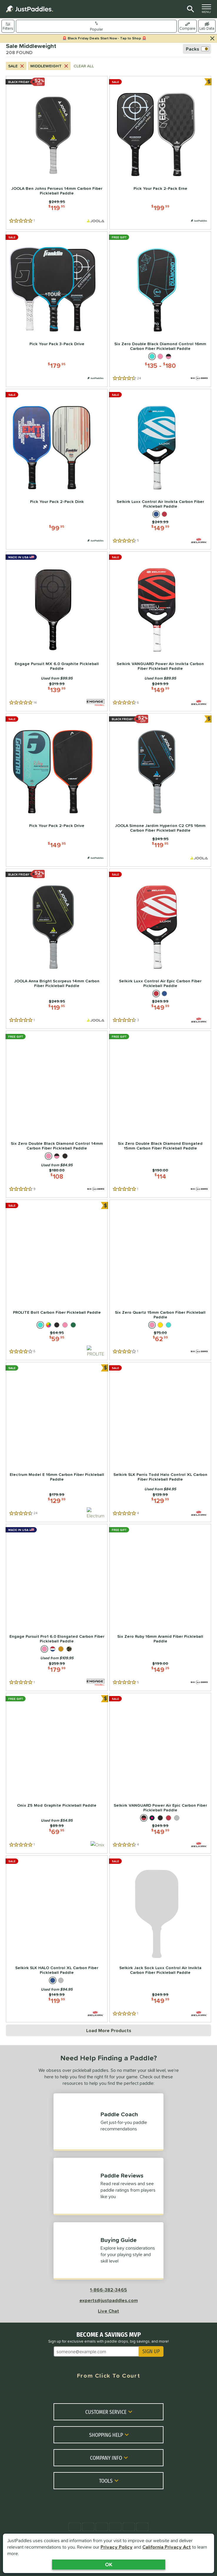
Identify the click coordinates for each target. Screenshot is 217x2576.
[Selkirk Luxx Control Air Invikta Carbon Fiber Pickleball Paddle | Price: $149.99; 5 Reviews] (160, 469)
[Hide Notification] (212, 38)
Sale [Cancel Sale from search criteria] (16, 66)
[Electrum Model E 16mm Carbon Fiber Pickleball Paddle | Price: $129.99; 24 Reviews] (56, 1442)
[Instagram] (108, 2390)
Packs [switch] (197, 48)
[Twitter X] (86, 2390)
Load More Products (108, 2030)
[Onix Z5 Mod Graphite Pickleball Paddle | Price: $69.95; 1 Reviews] (56, 1773)
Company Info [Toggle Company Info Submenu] (110, 2457)
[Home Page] (29, 9)
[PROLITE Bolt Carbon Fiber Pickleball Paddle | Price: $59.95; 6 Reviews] (56, 1280)
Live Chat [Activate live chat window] (108, 2311)
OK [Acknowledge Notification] (108, 2564)
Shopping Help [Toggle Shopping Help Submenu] (110, 2434)
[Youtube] (130, 2390)
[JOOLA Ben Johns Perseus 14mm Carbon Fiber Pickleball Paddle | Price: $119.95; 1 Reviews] (56, 152)
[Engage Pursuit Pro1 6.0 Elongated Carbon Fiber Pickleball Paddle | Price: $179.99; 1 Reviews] (56, 1607)
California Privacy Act (166, 2546)
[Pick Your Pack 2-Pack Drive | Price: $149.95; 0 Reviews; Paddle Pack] (56, 789)
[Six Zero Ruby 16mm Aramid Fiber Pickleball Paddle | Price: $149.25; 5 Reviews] (160, 1607)
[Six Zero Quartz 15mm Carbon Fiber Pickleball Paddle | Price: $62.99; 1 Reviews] (160, 1280)
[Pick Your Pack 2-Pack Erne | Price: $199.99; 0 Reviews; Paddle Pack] (160, 152)
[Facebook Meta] (64, 2390)
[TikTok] (152, 2390)
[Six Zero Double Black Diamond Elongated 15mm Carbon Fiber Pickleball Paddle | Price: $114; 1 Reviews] (160, 1114)
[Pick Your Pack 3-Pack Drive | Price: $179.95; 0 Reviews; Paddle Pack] (56, 309)
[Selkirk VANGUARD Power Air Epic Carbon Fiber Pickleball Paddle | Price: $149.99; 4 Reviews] (160, 1773)
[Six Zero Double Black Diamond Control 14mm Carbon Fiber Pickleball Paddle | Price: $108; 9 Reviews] (56, 1114)
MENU (208, 9)
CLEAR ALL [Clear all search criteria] (84, 66)
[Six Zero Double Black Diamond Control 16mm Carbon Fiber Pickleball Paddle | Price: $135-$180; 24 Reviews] (160, 309)
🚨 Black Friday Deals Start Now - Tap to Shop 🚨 (104, 38)
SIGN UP (151, 2351)
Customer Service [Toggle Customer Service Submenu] (109, 2411)
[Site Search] (189, 9)
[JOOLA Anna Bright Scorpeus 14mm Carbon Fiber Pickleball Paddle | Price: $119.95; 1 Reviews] (56, 949)
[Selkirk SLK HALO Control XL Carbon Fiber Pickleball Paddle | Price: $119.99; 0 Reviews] (56, 1939)
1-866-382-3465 (108, 2290)
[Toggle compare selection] (187, 26)
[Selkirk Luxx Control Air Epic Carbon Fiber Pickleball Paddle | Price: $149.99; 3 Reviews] (160, 949)
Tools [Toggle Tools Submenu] (109, 2480)
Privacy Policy (117, 2546)
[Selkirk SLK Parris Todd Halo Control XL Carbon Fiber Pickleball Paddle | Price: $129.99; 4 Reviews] (160, 1442)
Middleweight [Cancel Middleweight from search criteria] (49, 66)
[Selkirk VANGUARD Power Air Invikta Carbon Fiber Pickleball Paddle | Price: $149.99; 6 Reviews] (160, 631)
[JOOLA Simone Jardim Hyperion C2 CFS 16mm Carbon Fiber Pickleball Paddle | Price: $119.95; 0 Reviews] (160, 789)
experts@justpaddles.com (108, 2300)
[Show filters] (7, 26)
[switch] (207, 26)
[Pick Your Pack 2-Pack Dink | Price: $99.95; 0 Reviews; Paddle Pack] (56, 469)
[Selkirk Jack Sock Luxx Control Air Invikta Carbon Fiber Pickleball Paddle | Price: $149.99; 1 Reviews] (160, 1939)
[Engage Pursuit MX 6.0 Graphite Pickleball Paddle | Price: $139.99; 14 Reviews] (56, 631)
